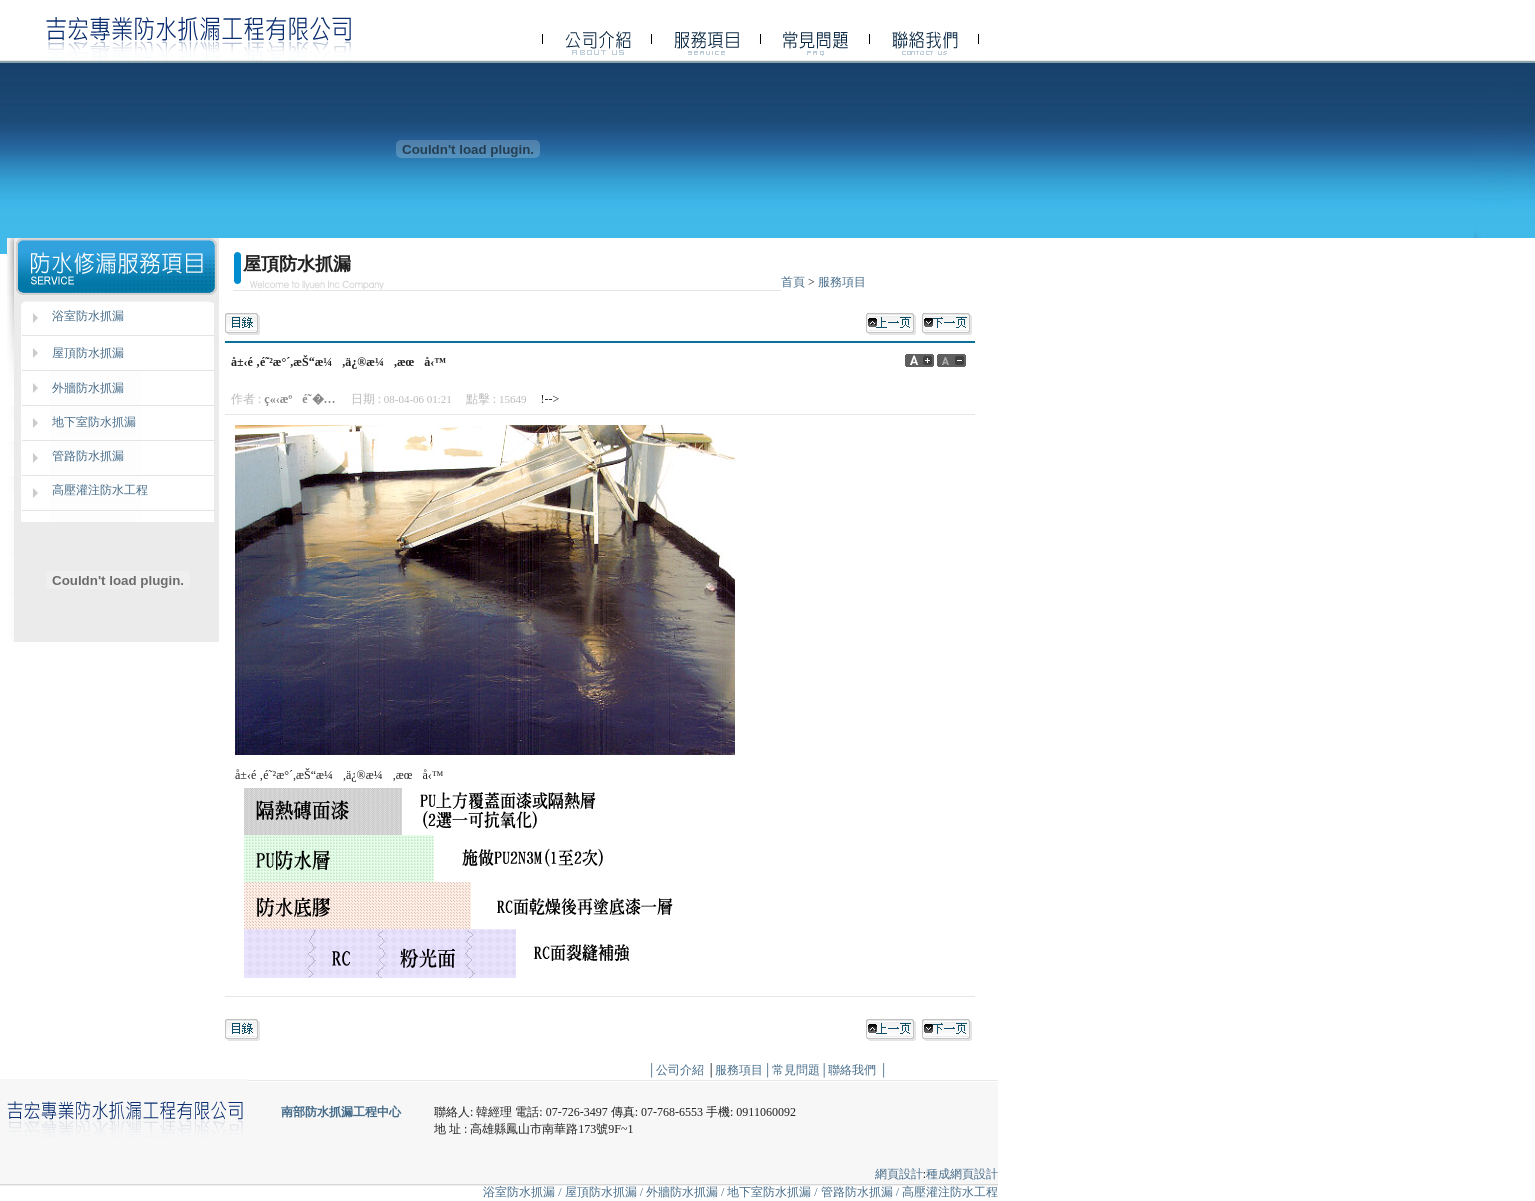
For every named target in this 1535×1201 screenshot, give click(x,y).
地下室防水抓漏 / (773, 1192)
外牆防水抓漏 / (686, 1192)
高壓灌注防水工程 (100, 490)
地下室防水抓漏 (94, 422)
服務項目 (842, 282)
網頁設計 (899, 1174)
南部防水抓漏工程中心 (341, 1112)
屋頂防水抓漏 (88, 353)
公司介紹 (680, 1070)
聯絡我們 (852, 1070)
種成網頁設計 (962, 1174)
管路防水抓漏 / (861, 1192)
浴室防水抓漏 (88, 316)
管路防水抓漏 (88, 456)
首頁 (793, 282)
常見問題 (796, 1070)
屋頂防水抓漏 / (605, 1192)
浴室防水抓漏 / (522, 1192)
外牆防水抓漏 (88, 388)
